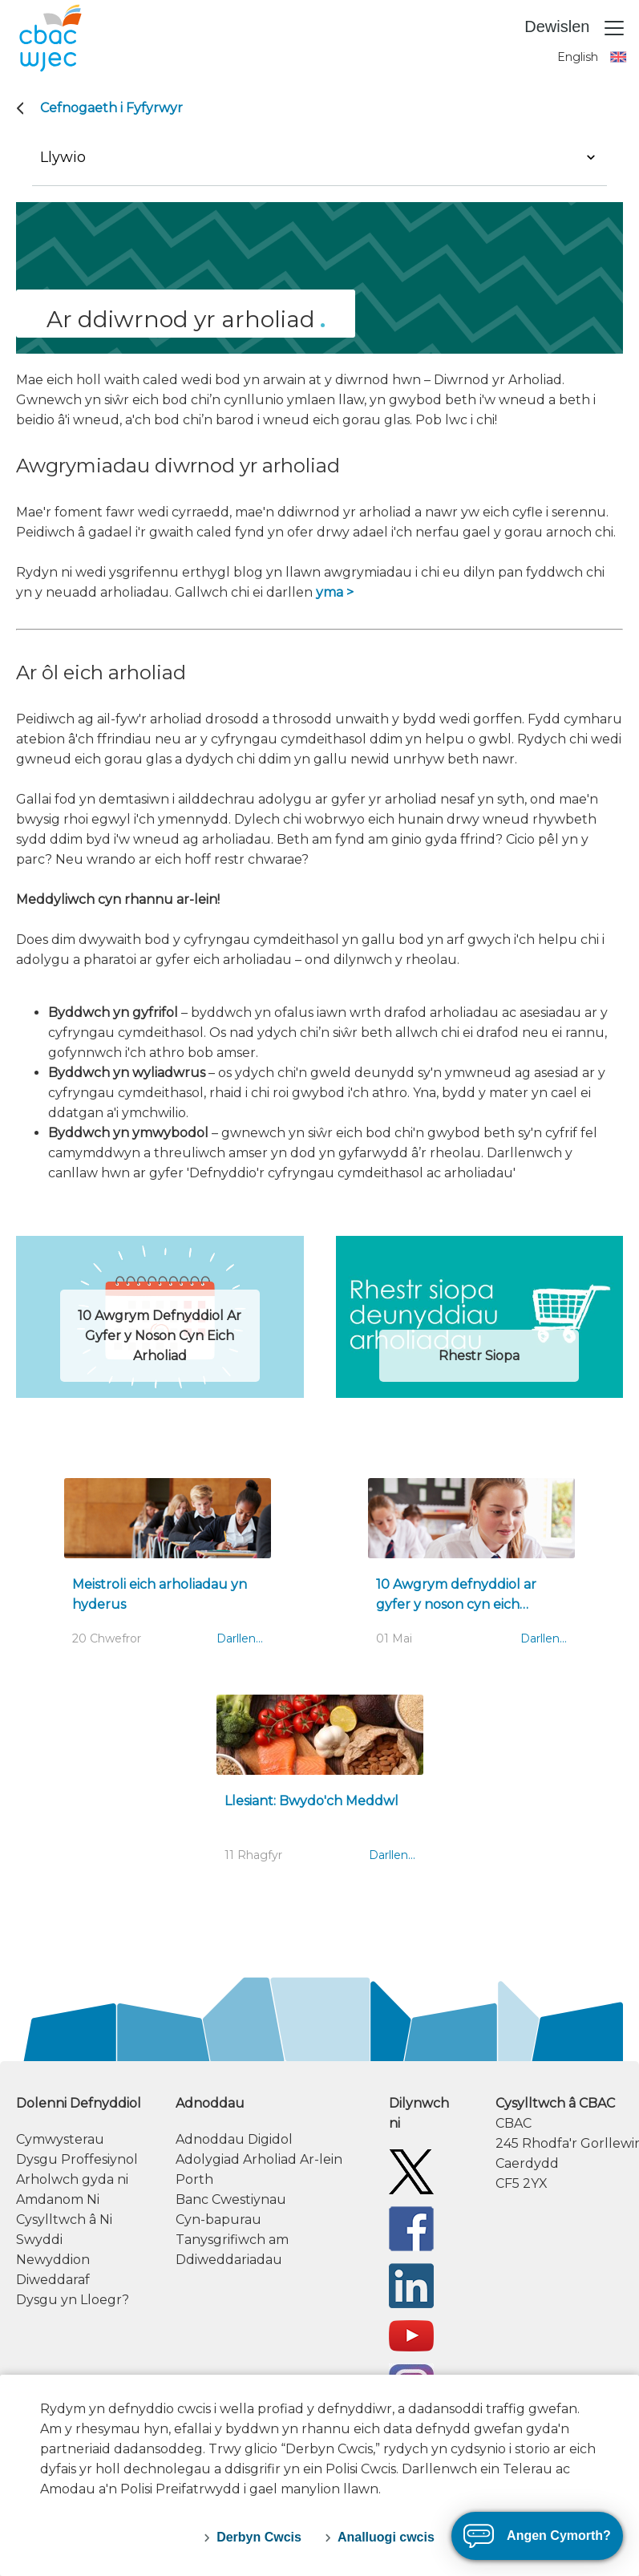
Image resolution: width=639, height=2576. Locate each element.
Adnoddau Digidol (234, 2139)
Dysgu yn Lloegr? (72, 2299)
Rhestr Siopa (479, 1355)
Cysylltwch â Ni (64, 2219)
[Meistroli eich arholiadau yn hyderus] (167, 1570)
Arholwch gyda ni (72, 2179)
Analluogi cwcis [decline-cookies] (386, 2537)
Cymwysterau (60, 2139)
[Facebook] (411, 2227)
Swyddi (39, 2239)
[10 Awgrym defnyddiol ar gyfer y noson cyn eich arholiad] (471, 1570)
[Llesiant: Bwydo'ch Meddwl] (319, 1787)
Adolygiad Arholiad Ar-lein (259, 2159)
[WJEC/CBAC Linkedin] (411, 2284)
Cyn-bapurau (218, 2219)
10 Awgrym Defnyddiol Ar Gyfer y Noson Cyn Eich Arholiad (159, 1335)
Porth (194, 2179)
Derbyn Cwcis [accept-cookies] (258, 2537)
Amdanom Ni (57, 2199)
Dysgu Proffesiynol (77, 2159)
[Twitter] (411, 2170)
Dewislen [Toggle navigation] (575, 28)
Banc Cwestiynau (231, 2199)
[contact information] (559, 2143)
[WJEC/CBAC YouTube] (411, 2335)
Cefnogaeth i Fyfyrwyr (111, 107)
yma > (335, 592)
